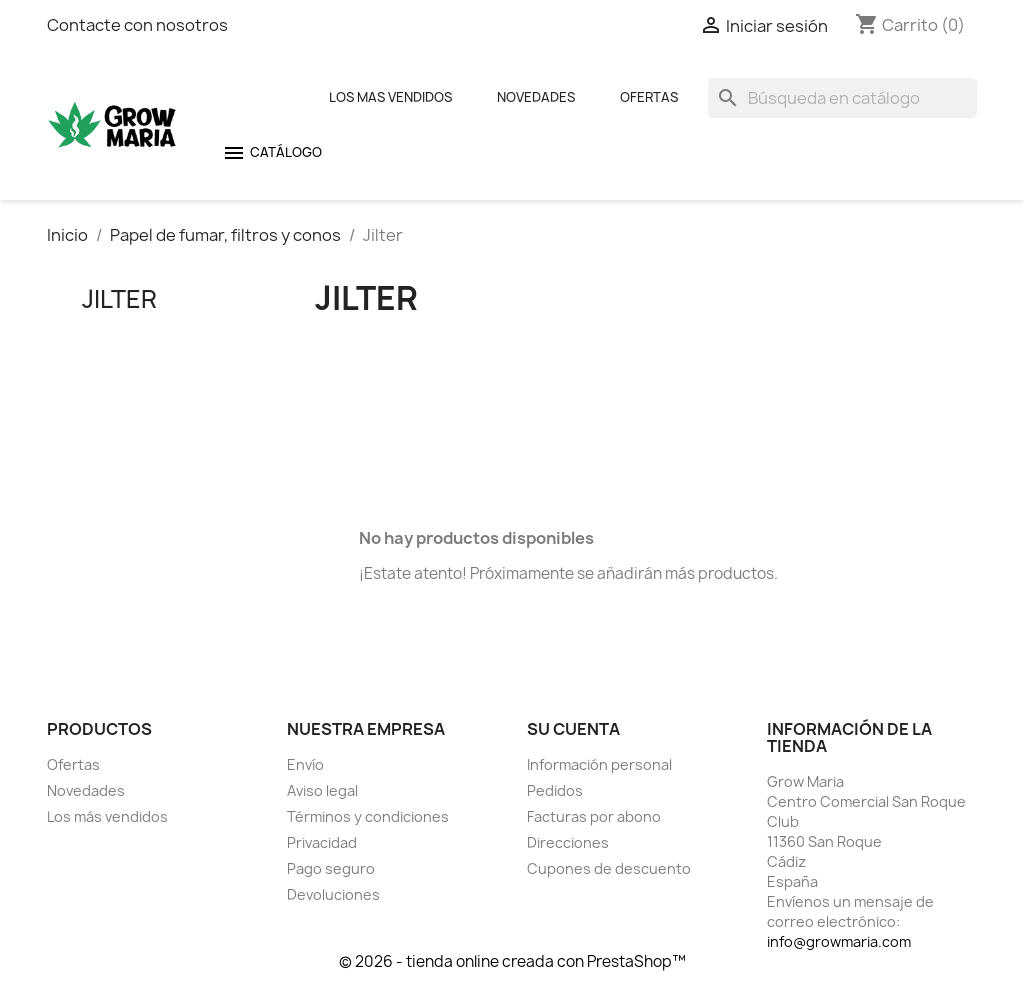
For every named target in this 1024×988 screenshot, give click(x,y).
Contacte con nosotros (137, 25)
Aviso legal (322, 790)
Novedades (536, 97)
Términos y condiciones (368, 816)
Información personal (599, 764)
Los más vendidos (107, 816)
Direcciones (568, 842)
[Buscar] (842, 98)
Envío (305, 764)
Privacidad (322, 842)
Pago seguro (331, 868)
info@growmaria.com (839, 941)
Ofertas (649, 97)
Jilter (119, 299)
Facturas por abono (594, 816)
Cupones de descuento (609, 868)
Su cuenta (573, 729)
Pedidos (555, 790)
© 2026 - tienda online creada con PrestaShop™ (512, 961)
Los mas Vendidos (390, 97)
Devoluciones (333, 894)
